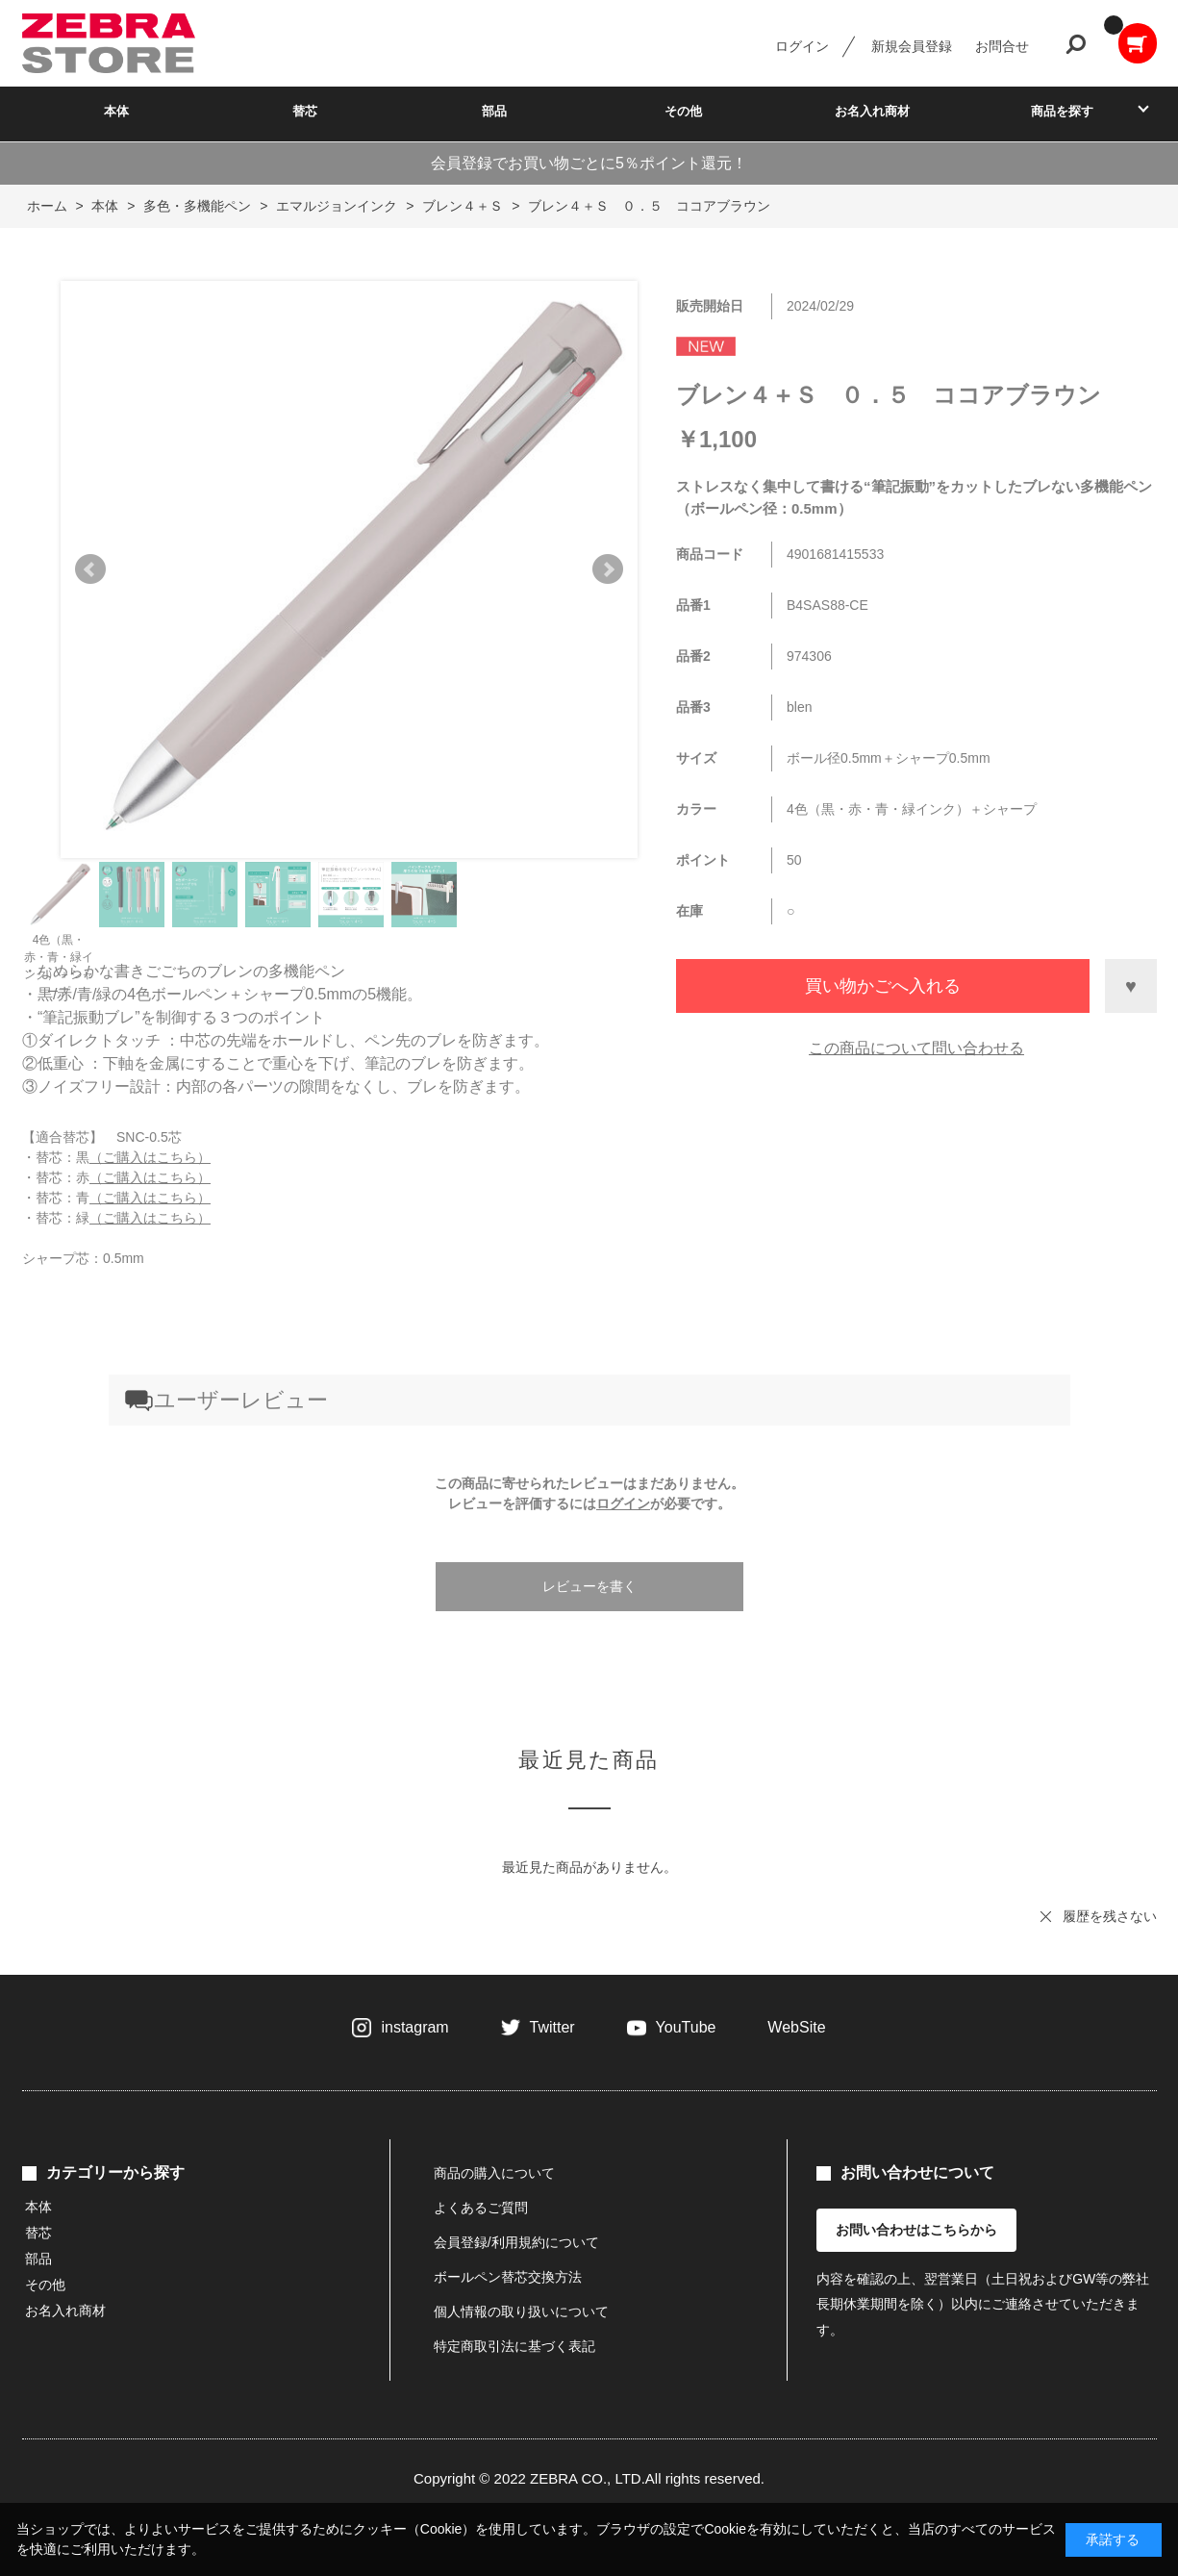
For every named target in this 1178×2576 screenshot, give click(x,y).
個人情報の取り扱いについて (521, 2311)
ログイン (802, 46)
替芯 (304, 111)
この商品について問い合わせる (916, 1048)
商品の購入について (494, 2173)
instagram (414, 2027)
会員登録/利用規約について (516, 2242)
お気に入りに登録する (1131, 986)
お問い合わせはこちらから (916, 2229)
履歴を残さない (1110, 1916)
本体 (116, 111)
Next (607, 569)
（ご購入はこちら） (150, 1157)
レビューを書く (589, 1586)
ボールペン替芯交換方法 (508, 2277)
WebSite (796, 2027)
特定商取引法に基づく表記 (514, 2346)
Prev (90, 569)
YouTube (686, 2027)
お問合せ (1002, 46)
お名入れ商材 (872, 111)
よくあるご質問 (481, 2207)
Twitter (552, 2027)
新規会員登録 (911, 46)
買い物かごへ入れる (883, 986)
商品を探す (1062, 111)
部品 (494, 111)
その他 (683, 111)
